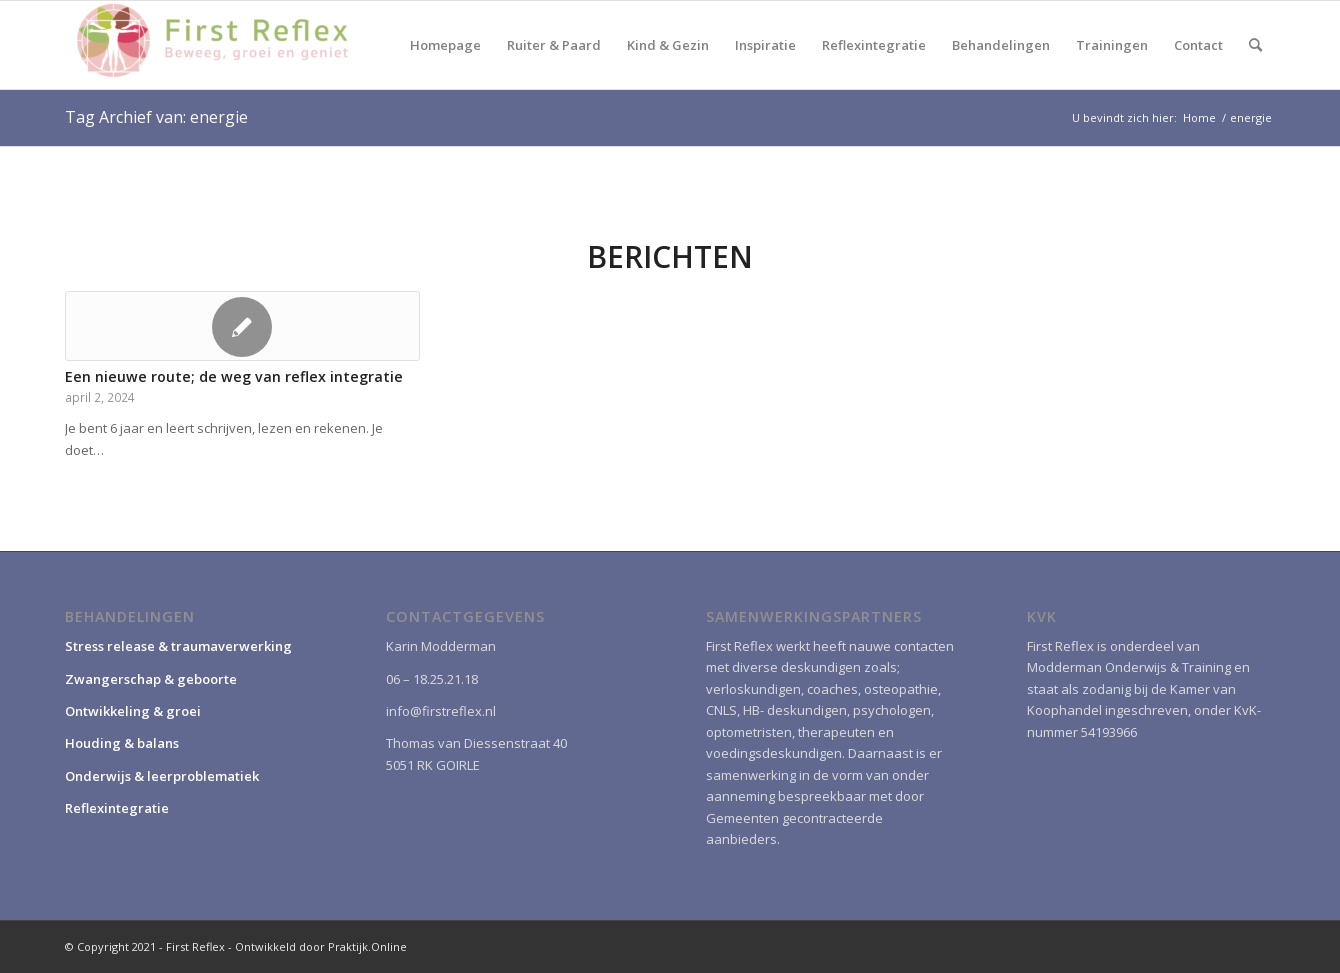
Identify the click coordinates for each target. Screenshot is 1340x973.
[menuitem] (445, 45)
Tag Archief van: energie (156, 117)
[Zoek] (1255, 45)
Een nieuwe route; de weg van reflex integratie (234, 376)
